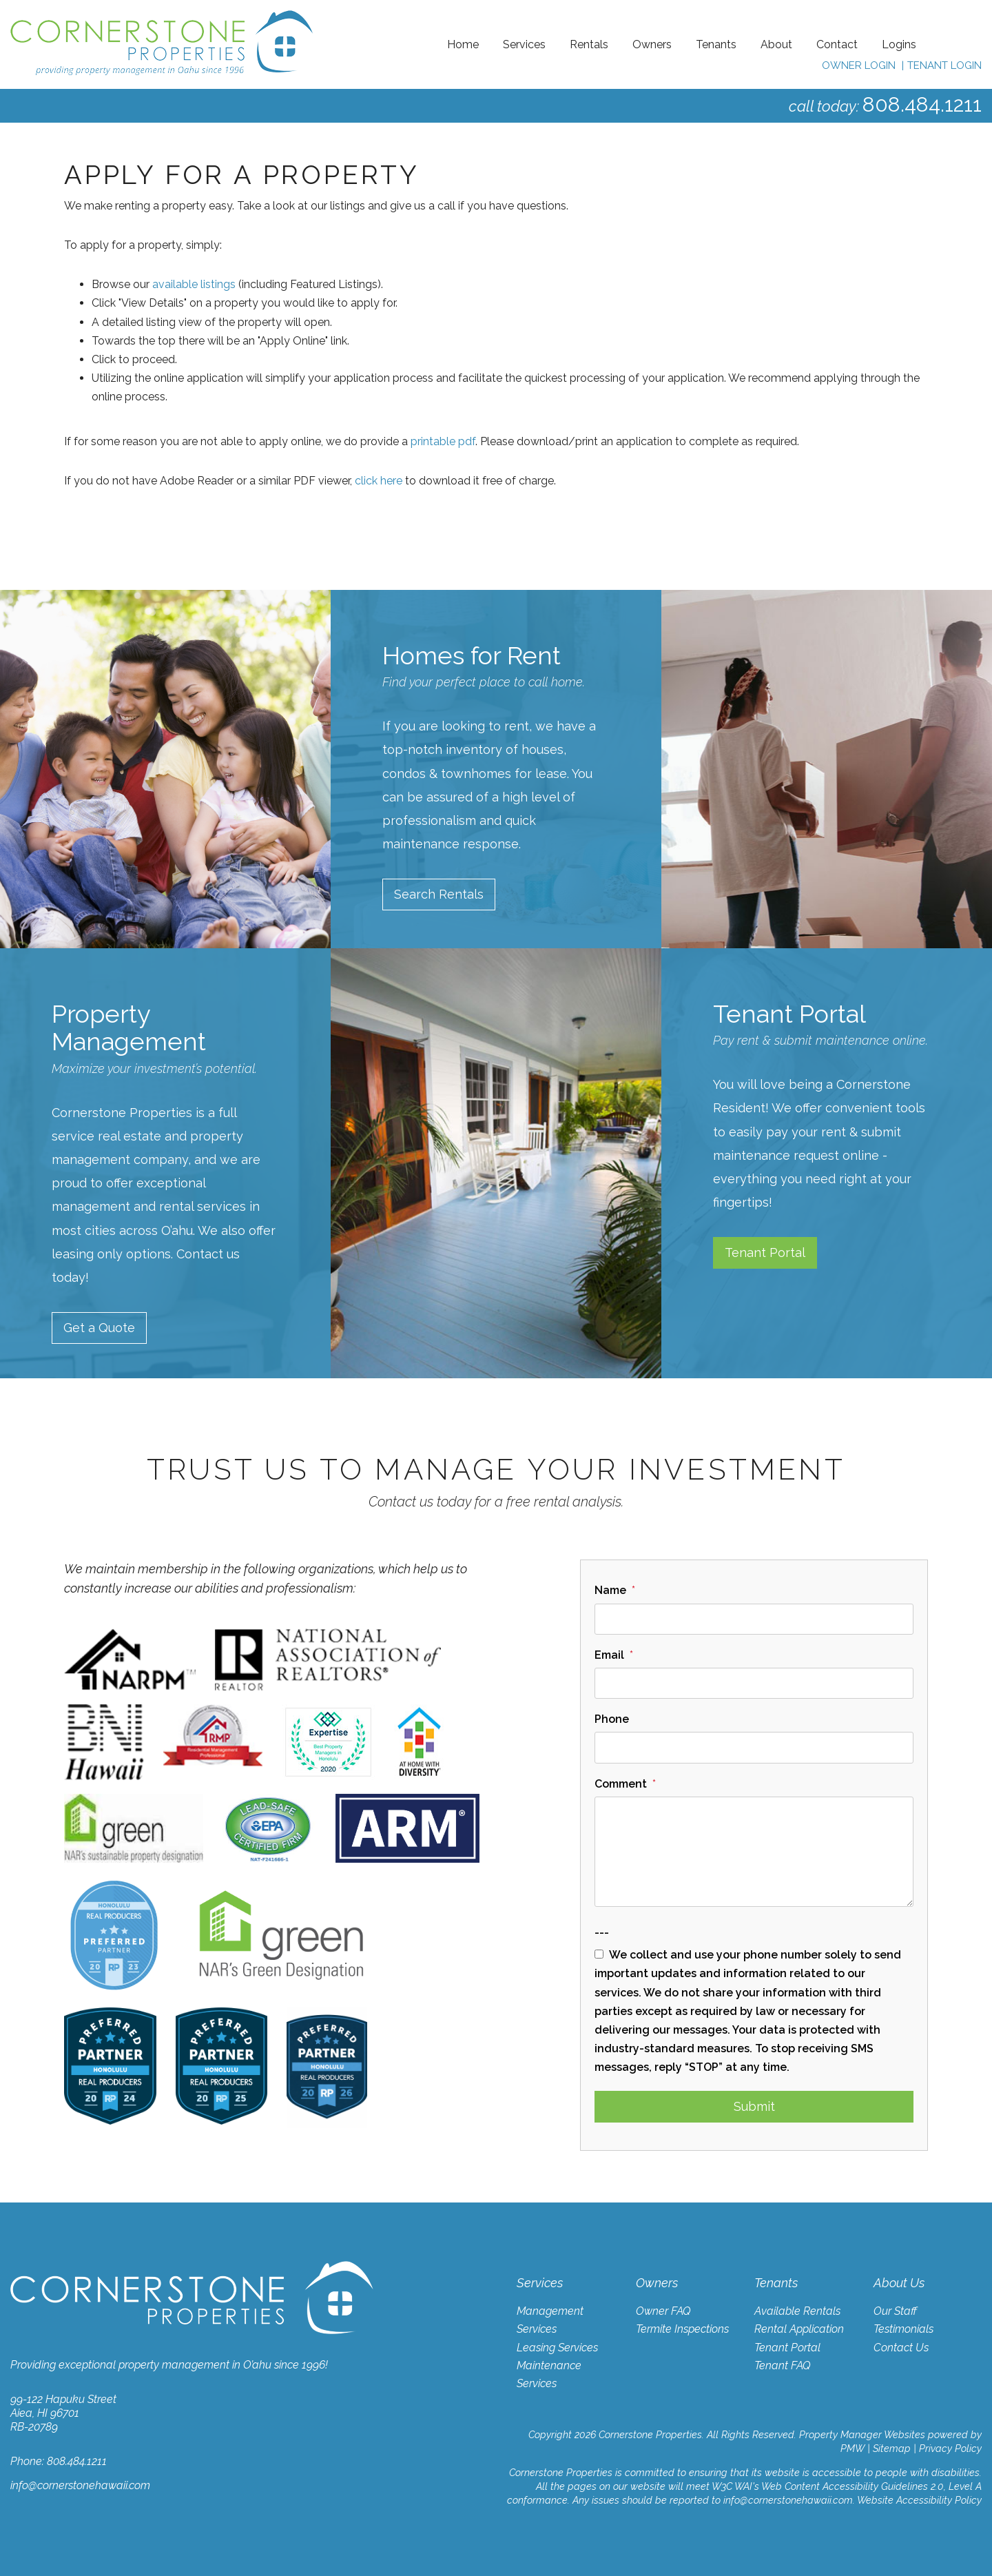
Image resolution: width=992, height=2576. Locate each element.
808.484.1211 (922, 104)
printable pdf (443, 441)
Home (463, 44)
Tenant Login (944, 65)
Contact (837, 44)
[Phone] (754, 1747)
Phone (612, 1719)
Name (610, 1590)
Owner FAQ (663, 2311)
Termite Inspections (682, 2328)
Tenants (716, 44)
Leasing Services (557, 2347)
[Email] (754, 1683)
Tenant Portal (765, 1252)
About (776, 44)
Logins (899, 44)
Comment (621, 1783)
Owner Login (859, 65)
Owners (652, 44)
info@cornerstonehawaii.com (80, 2485)
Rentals (589, 44)
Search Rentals (439, 894)
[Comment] (754, 1852)
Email (609, 1655)
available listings (194, 284)
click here (378, 480)
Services (524, 44)
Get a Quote (99, 1327)
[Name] (754, 1619)
